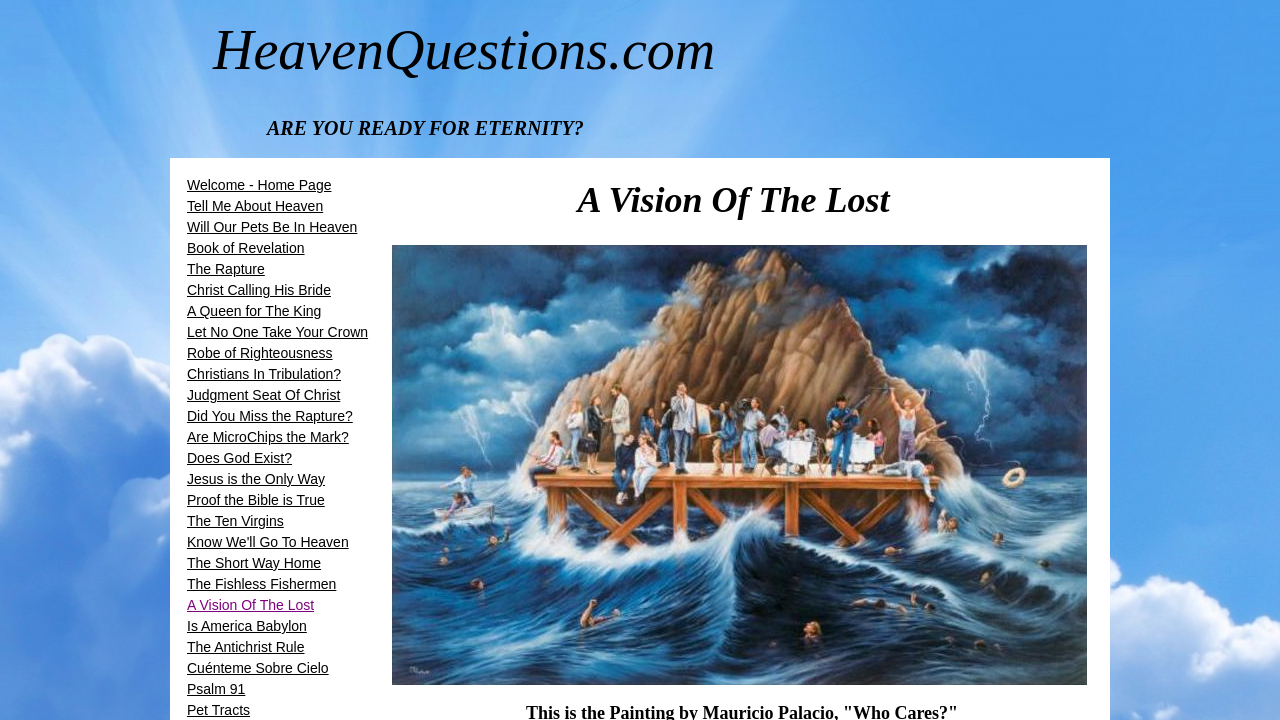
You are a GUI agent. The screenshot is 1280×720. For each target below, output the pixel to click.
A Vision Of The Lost (250, 605)
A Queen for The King (254, 311)
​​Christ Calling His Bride (259, 290)
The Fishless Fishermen (261, 584)
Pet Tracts (218, 710)
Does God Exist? (239, 458)
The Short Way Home (254, 563)
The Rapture (226, 269)
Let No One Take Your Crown (277, 332)
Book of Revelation (246, 248)
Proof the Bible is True (256, 500)
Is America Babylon (247, 626)
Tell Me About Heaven (255, 206)
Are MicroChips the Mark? (268, 437)
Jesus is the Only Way (256, 479)
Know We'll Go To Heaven (268, 542)
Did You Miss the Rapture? (270, 416)
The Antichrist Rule (246, 647)
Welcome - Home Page (259, 185)
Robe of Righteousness (260, 353)
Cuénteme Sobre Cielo (258, 668)
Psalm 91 (216, 689)
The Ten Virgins (235, 521)
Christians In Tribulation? (264, 374)
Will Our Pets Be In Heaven (272, 227)
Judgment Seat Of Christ (263, 395)
